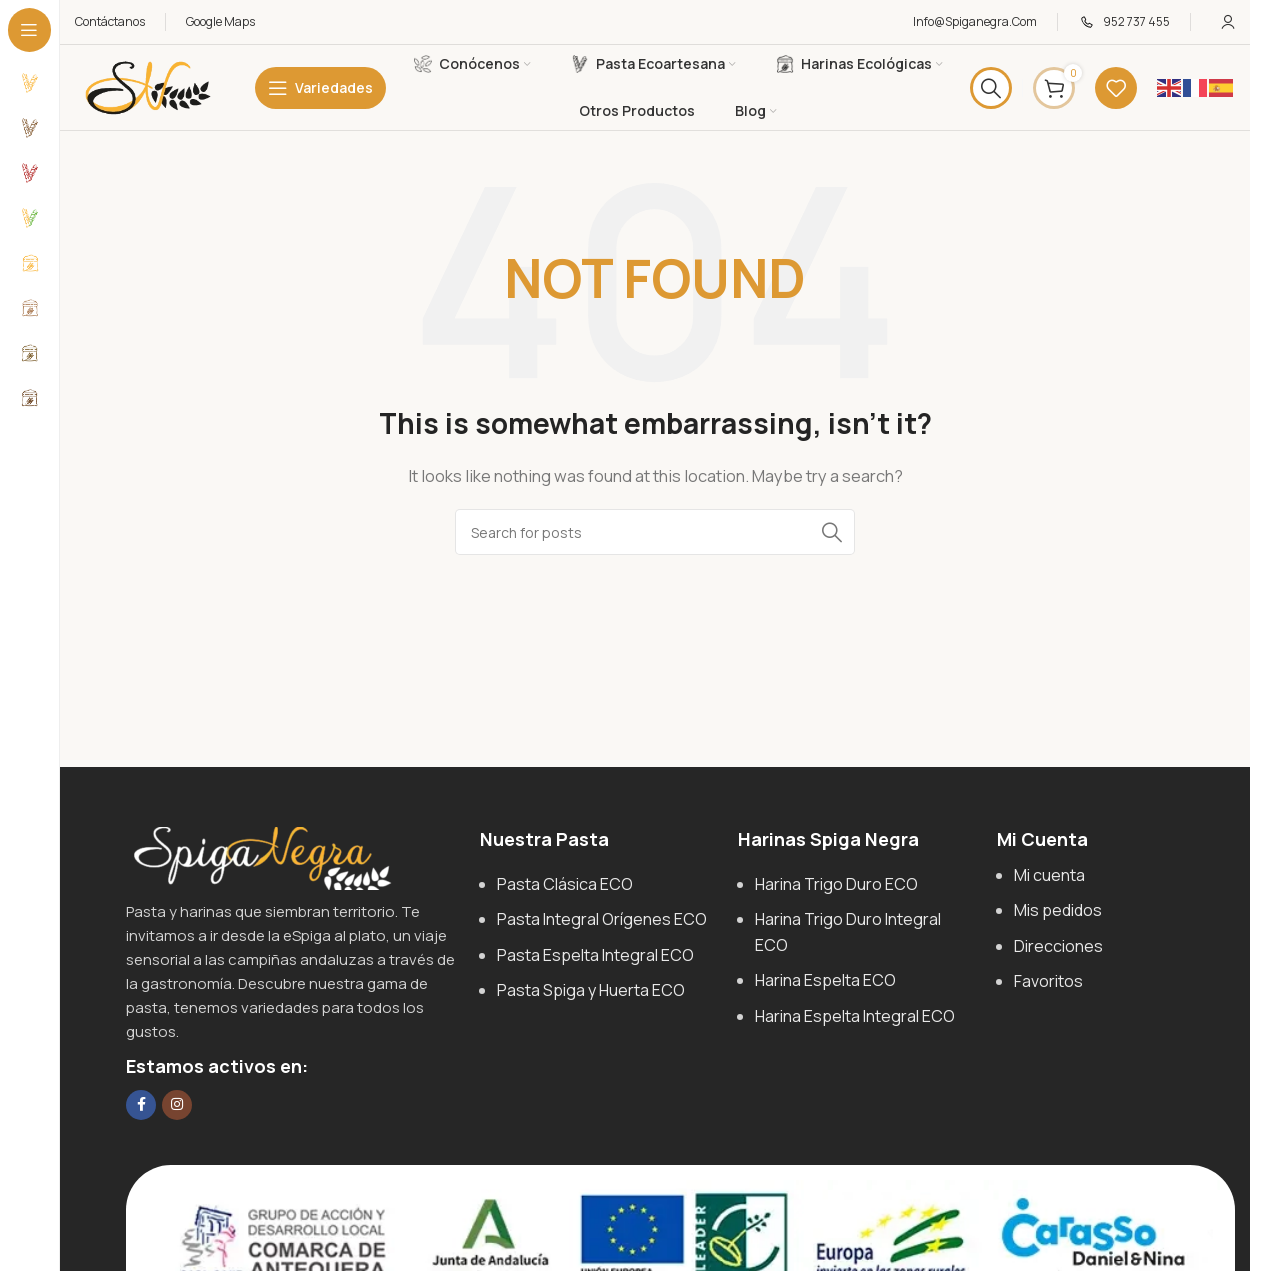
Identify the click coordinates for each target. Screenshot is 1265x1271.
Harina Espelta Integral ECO (855, 1016)
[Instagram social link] (177, 1105)
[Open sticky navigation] (320, 88)
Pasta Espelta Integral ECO (595, 955)
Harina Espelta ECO (825, 980)
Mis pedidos (1058, 910)
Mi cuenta (1049, 875)
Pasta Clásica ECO (565, 884)
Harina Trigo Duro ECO (836, 884)
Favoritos (1048, 981)
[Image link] (260, 856)
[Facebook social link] (141, 1105)
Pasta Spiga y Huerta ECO (591, 990)
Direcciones (1058, 946)
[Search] (991, 88)
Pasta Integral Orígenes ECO (602, 919)
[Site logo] (148, 86)
